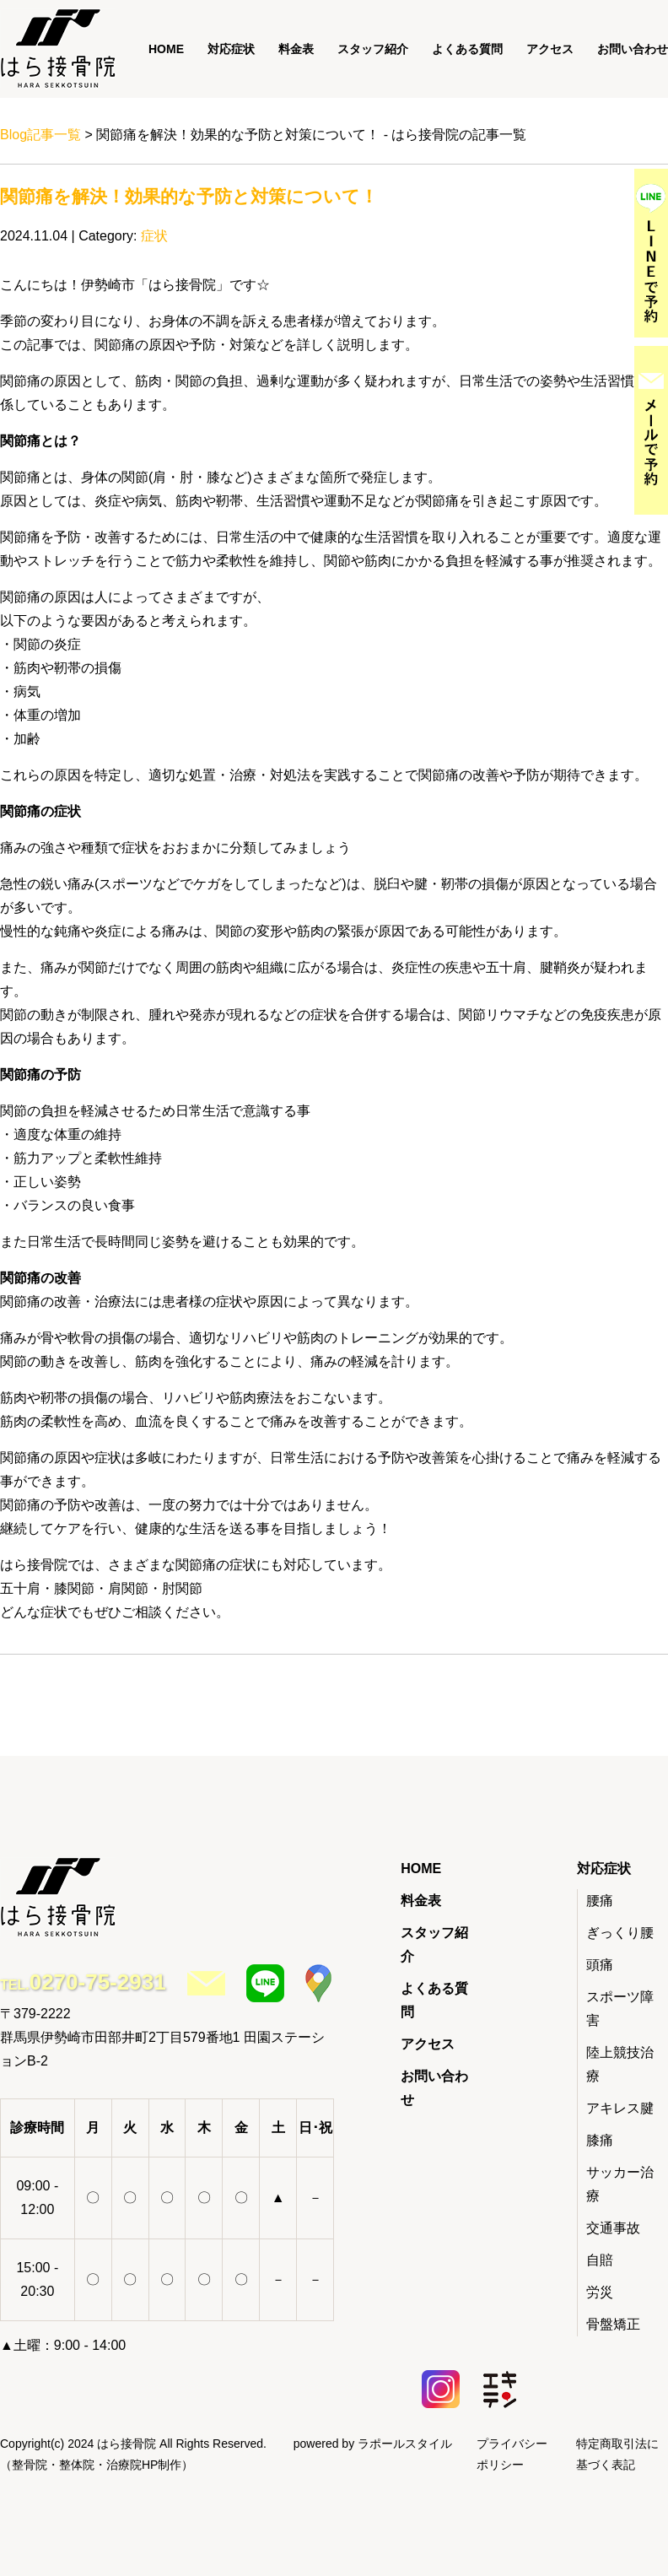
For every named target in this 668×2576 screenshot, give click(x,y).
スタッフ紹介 (372, 49)
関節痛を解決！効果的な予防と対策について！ (189, 196)
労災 (599, 2292)
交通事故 (613, 2228)
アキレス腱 (620, 2108)
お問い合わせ (632, 49)
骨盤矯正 (613, 2324)
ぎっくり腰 (620, 1932)
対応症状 (231, 49)
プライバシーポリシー (512, 2454)
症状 (154, 236)
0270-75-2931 (98, 1982)
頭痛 (599, 1965)
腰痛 (599, 1900)
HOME (166, 49)
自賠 (599, 2260)
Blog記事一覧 (40, 134)
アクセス (550, 49)
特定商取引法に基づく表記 (617, 2454)
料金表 (296, 49)
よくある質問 (467, 49)
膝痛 (599, 2140)
